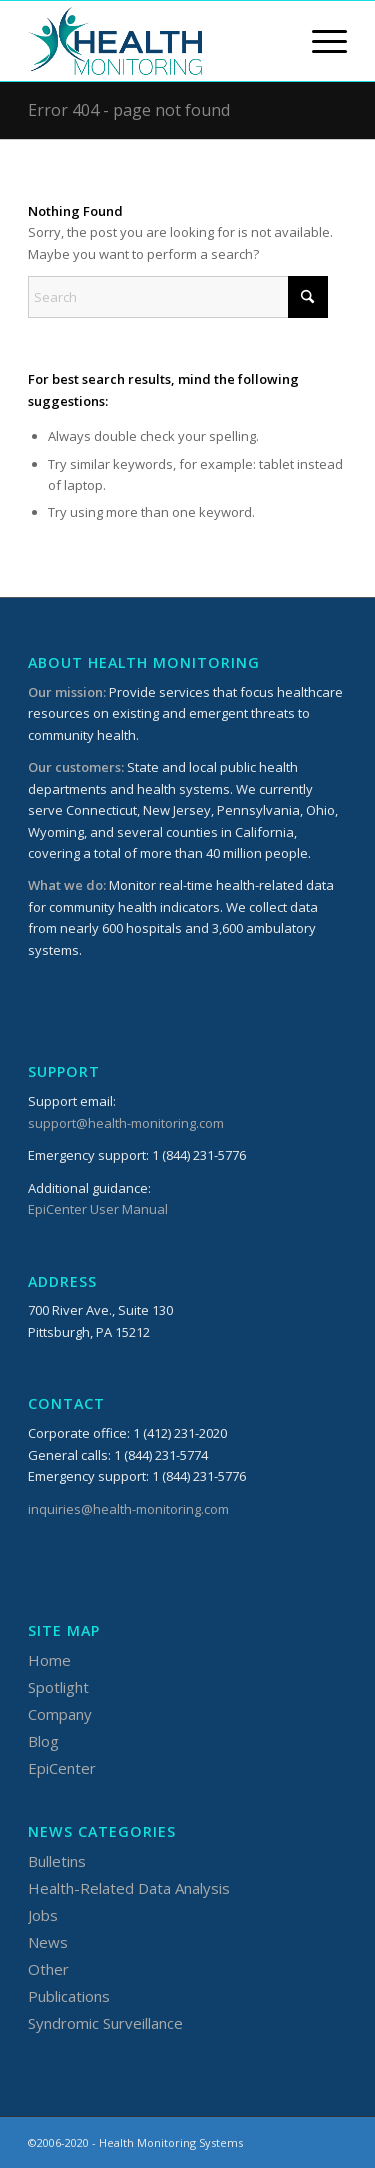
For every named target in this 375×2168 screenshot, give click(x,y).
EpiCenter (62, 1768)
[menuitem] (319, 41)
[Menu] (319, 41)
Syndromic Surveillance (105, 2023)
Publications (69, 1996)
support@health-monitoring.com (126, 1123)
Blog (43, 1741)
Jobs (43, 1915)
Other (48, 1969)
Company (60, 1714)
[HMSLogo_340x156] (155, 41)
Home (49, 1660)
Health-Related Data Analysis (129, 1888)
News (48, 1942)
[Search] (178, 297)
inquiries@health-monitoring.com (128, 1509)
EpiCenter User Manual (98, 1209)
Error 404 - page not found (129, 110)
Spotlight (58, 1687)
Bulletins (57, 1861)
